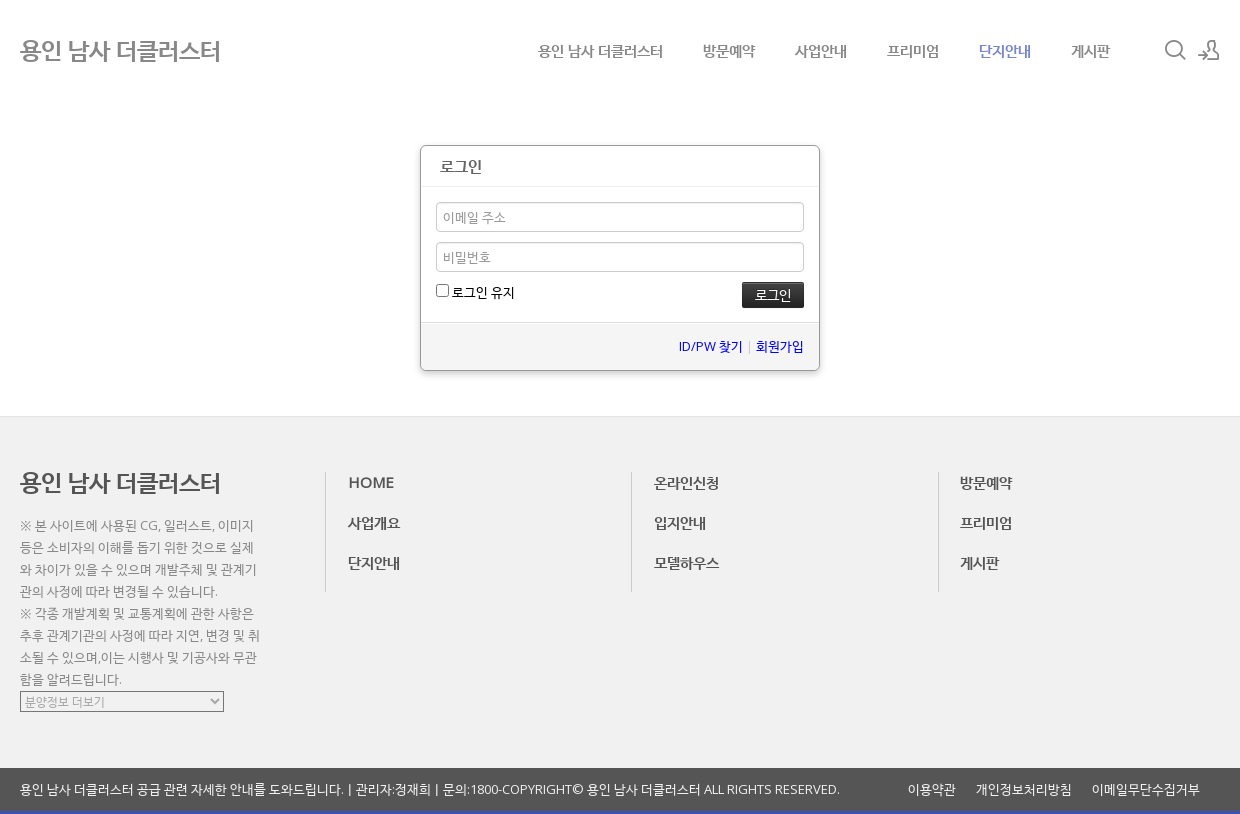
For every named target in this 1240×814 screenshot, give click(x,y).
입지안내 (680, 522)
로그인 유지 (475, 292)
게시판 (1090, 50)
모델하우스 (686, 562)
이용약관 (932, 789)
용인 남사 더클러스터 (600, 50)
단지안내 (1005, 50)
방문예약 (729, 50)
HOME (371, 482)
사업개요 (374, 522)
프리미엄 (913, 50)
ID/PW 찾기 (711, 346)
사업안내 (821, 50)
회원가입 (780, 346)
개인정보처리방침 (1024, 789)
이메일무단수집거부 (1146, 789)
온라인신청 (686, 482)
